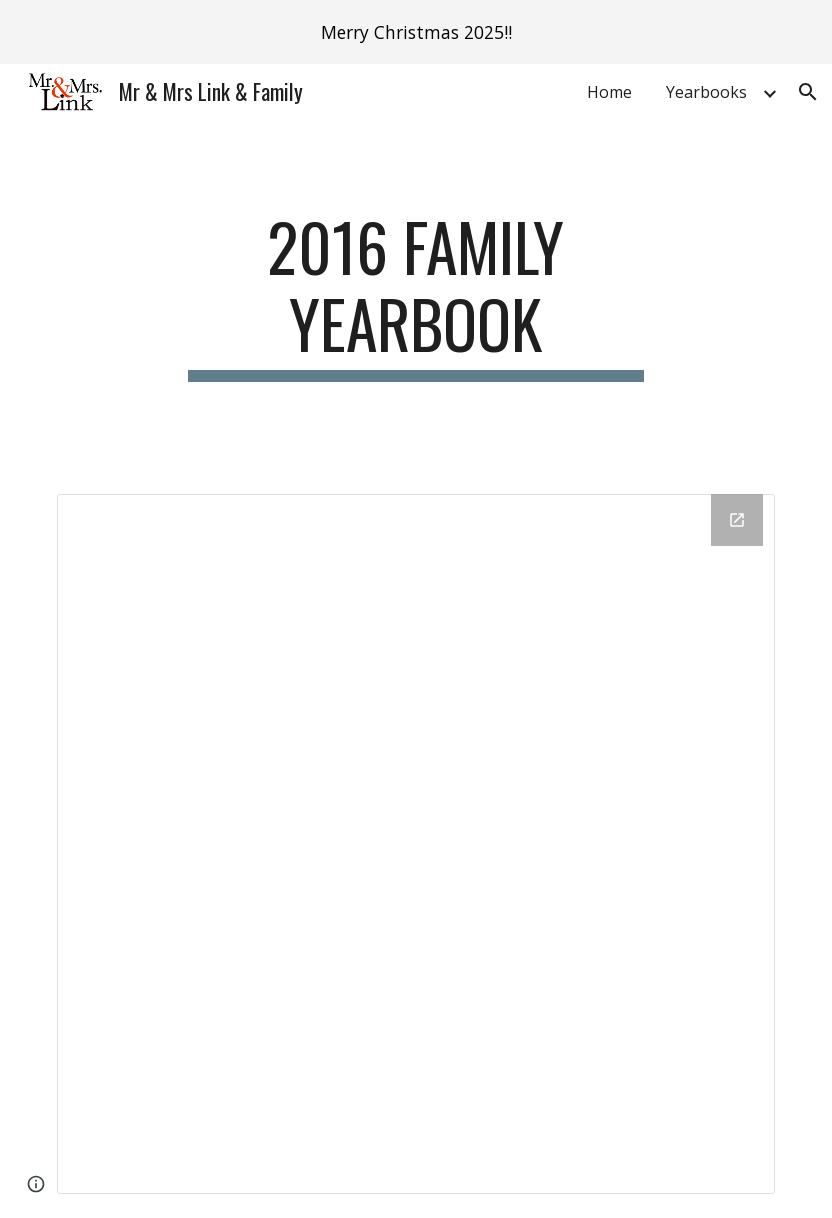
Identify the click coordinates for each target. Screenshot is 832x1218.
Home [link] (609, 92)
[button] (808, 92)
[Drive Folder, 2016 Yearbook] (416, 844)
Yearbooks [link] (706, 92)
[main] (416, 295)
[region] (416, 32)
